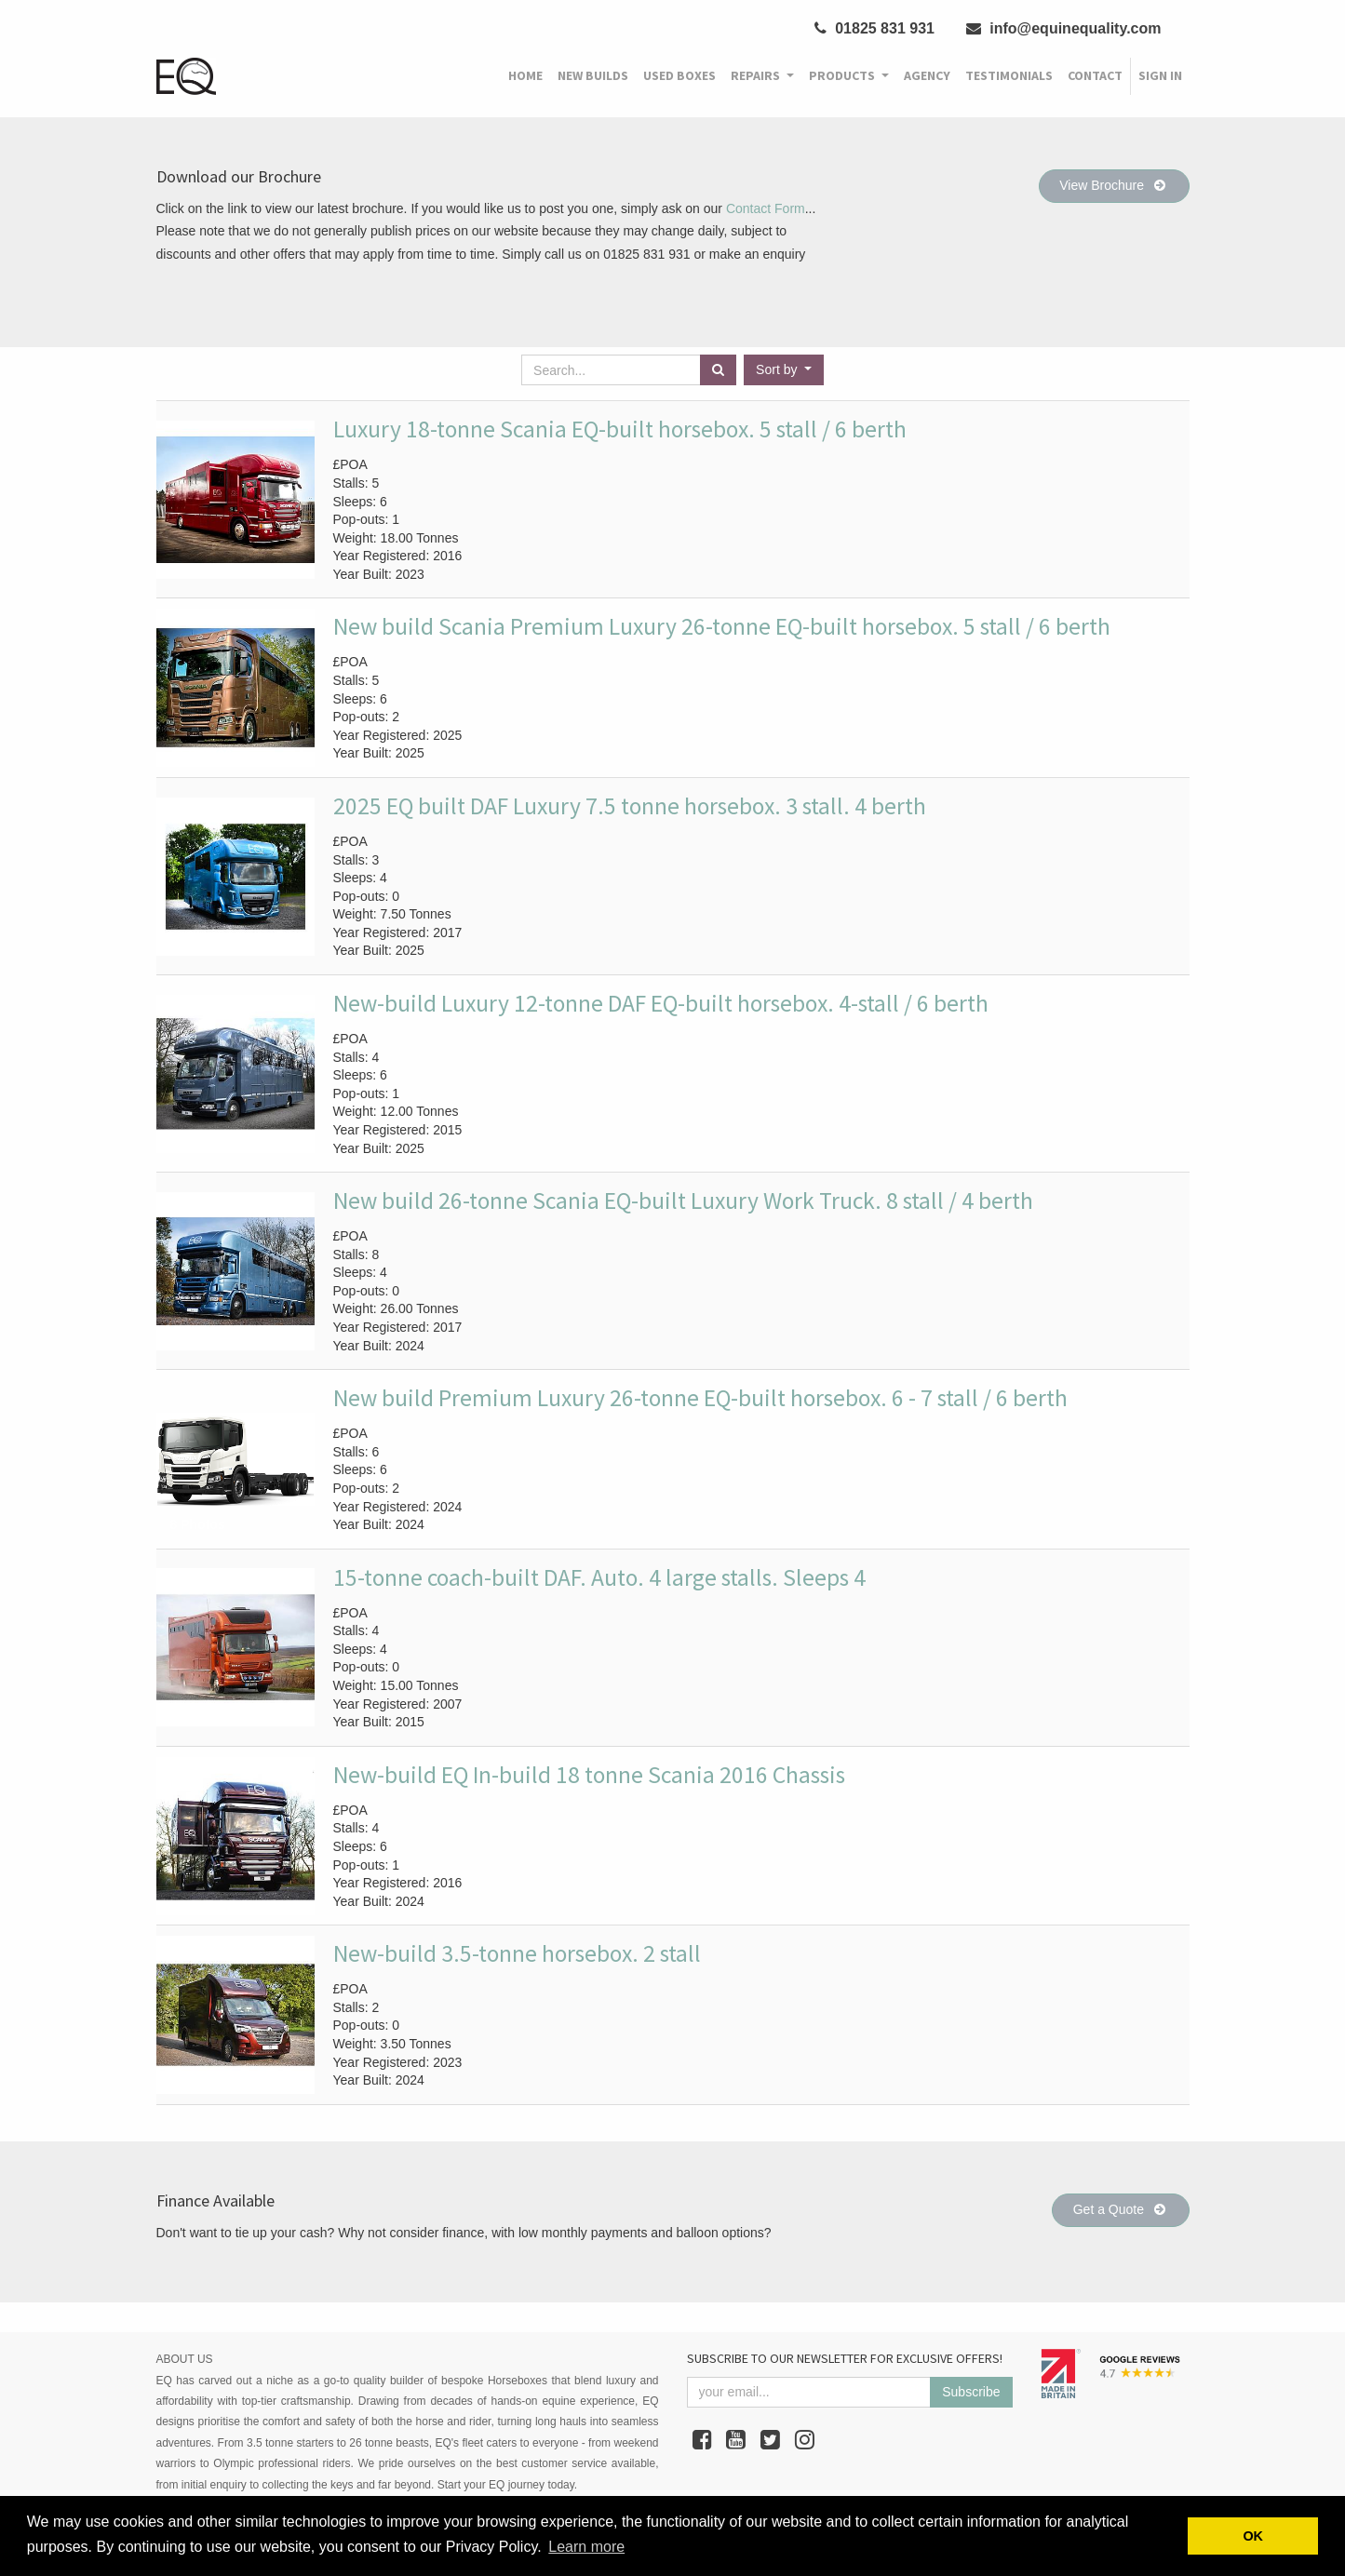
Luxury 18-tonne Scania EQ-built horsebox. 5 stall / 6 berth (620, 429)
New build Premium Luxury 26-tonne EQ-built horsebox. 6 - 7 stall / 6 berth (700, 1398)
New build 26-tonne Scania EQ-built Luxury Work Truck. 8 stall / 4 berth (683, 1200)
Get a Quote (1120, 2209)
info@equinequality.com (1064, 28)
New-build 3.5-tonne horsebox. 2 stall (517, 1953)
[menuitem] (525, 76)
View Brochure (1113, 185)
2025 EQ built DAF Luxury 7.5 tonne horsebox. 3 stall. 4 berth (629, 806)
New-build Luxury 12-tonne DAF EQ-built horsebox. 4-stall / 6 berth (661, 1003)
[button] (784, 370)
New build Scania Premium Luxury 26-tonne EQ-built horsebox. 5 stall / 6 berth (721, 626)
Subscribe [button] (971, 2391)
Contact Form (765, 208)
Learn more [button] (586, 2547)
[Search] (718, 370)
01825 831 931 (874, 28)
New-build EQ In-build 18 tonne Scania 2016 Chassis (589, 1775)
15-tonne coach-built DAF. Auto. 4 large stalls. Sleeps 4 (599, 1577)
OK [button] (1253, 2536)
